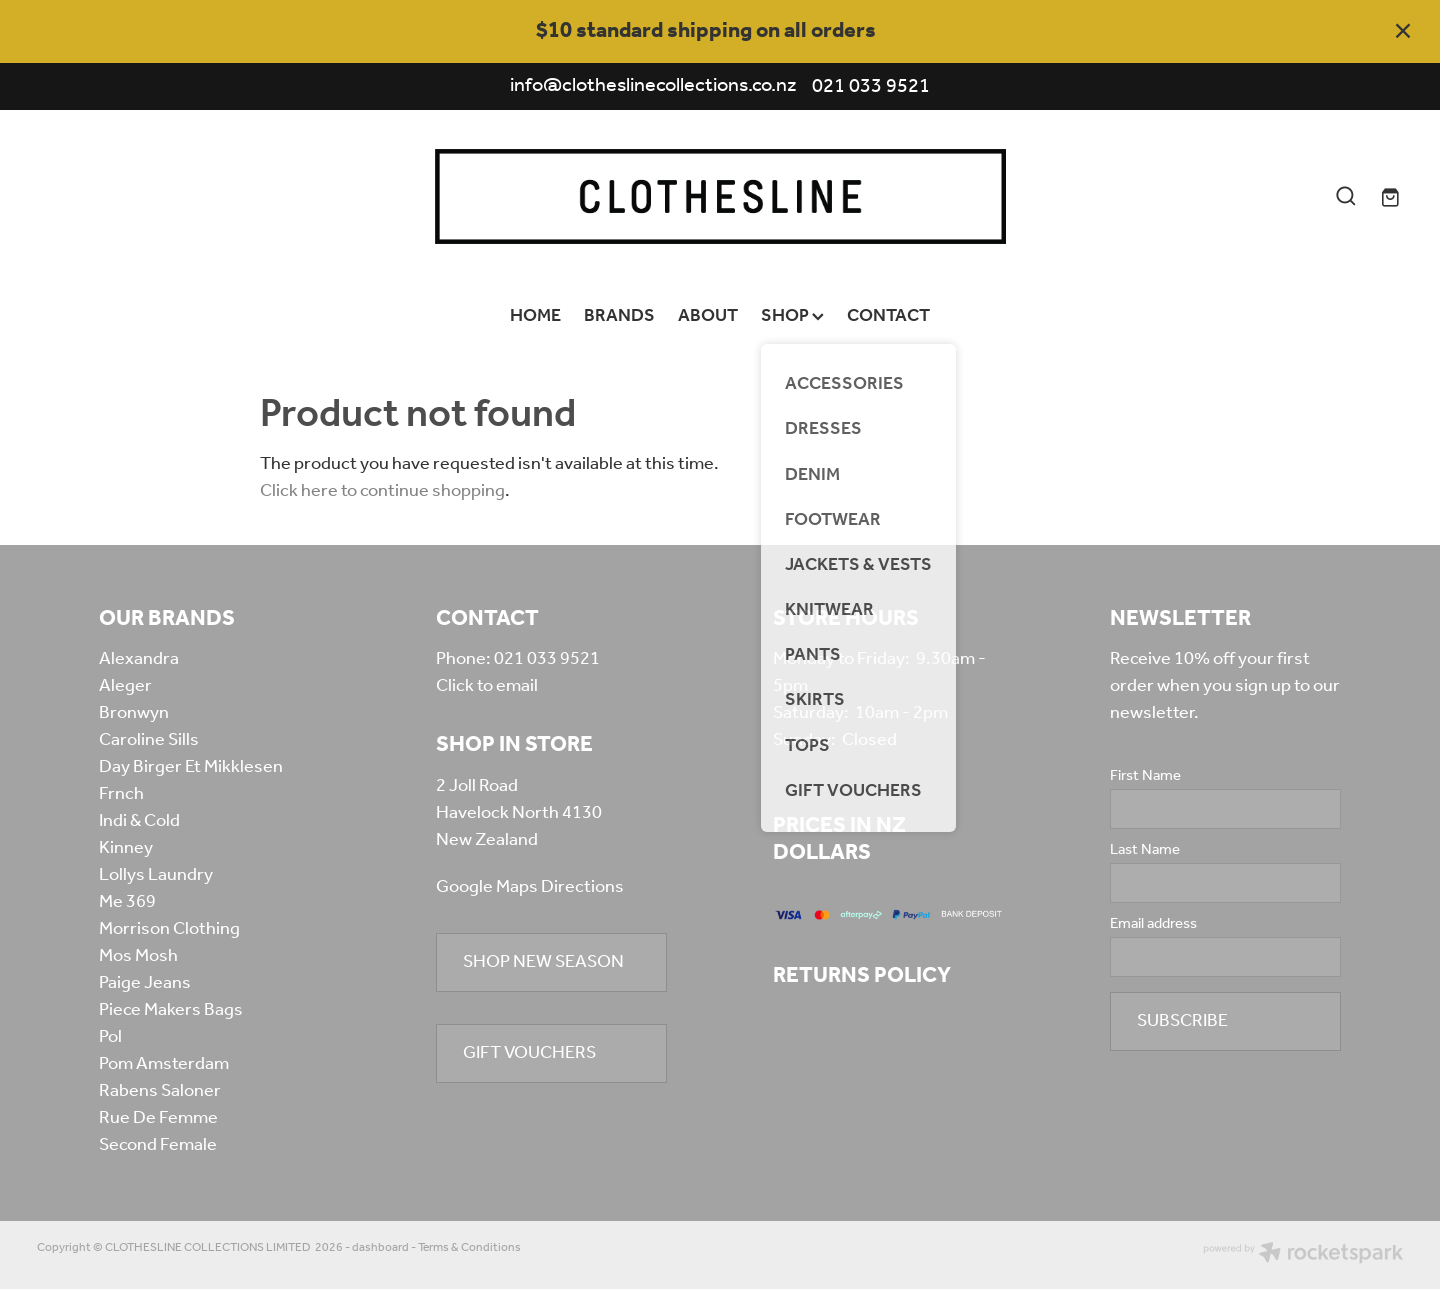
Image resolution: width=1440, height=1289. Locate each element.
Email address (1153, 924)
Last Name (1145, 850)
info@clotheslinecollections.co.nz (653, 87)
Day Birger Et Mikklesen (191, 767)
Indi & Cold (139, 821)
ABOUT (708, 316)
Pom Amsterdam (164, 1064)
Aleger (125, 686)
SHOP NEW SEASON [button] (543, 962)
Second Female (158, 1145)
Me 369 (127, 902)
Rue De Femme (158, 1118)
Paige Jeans (145, 983)
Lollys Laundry (156, 875)
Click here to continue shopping (382, 491)
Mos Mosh (138, 956)
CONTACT (888, 316)
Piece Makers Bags (171, 1010)
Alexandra (139, 659)
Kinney (126, 848)
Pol (110, 1037)
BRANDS (619, 316)
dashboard (380, 1247)
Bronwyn (134, 713)
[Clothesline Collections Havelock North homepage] (719, 196)
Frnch (121, 794)
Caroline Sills (149, 740)
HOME (535, 316)
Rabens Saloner (160, 1091)
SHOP (792, 316)
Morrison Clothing (169, 929)
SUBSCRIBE (1182, 1021)
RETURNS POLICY (862, 976)
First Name (1145, 776)
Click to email (487, 686)
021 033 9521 (547, 659)
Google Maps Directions (530, 887)
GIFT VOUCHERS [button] (529, 1053)
